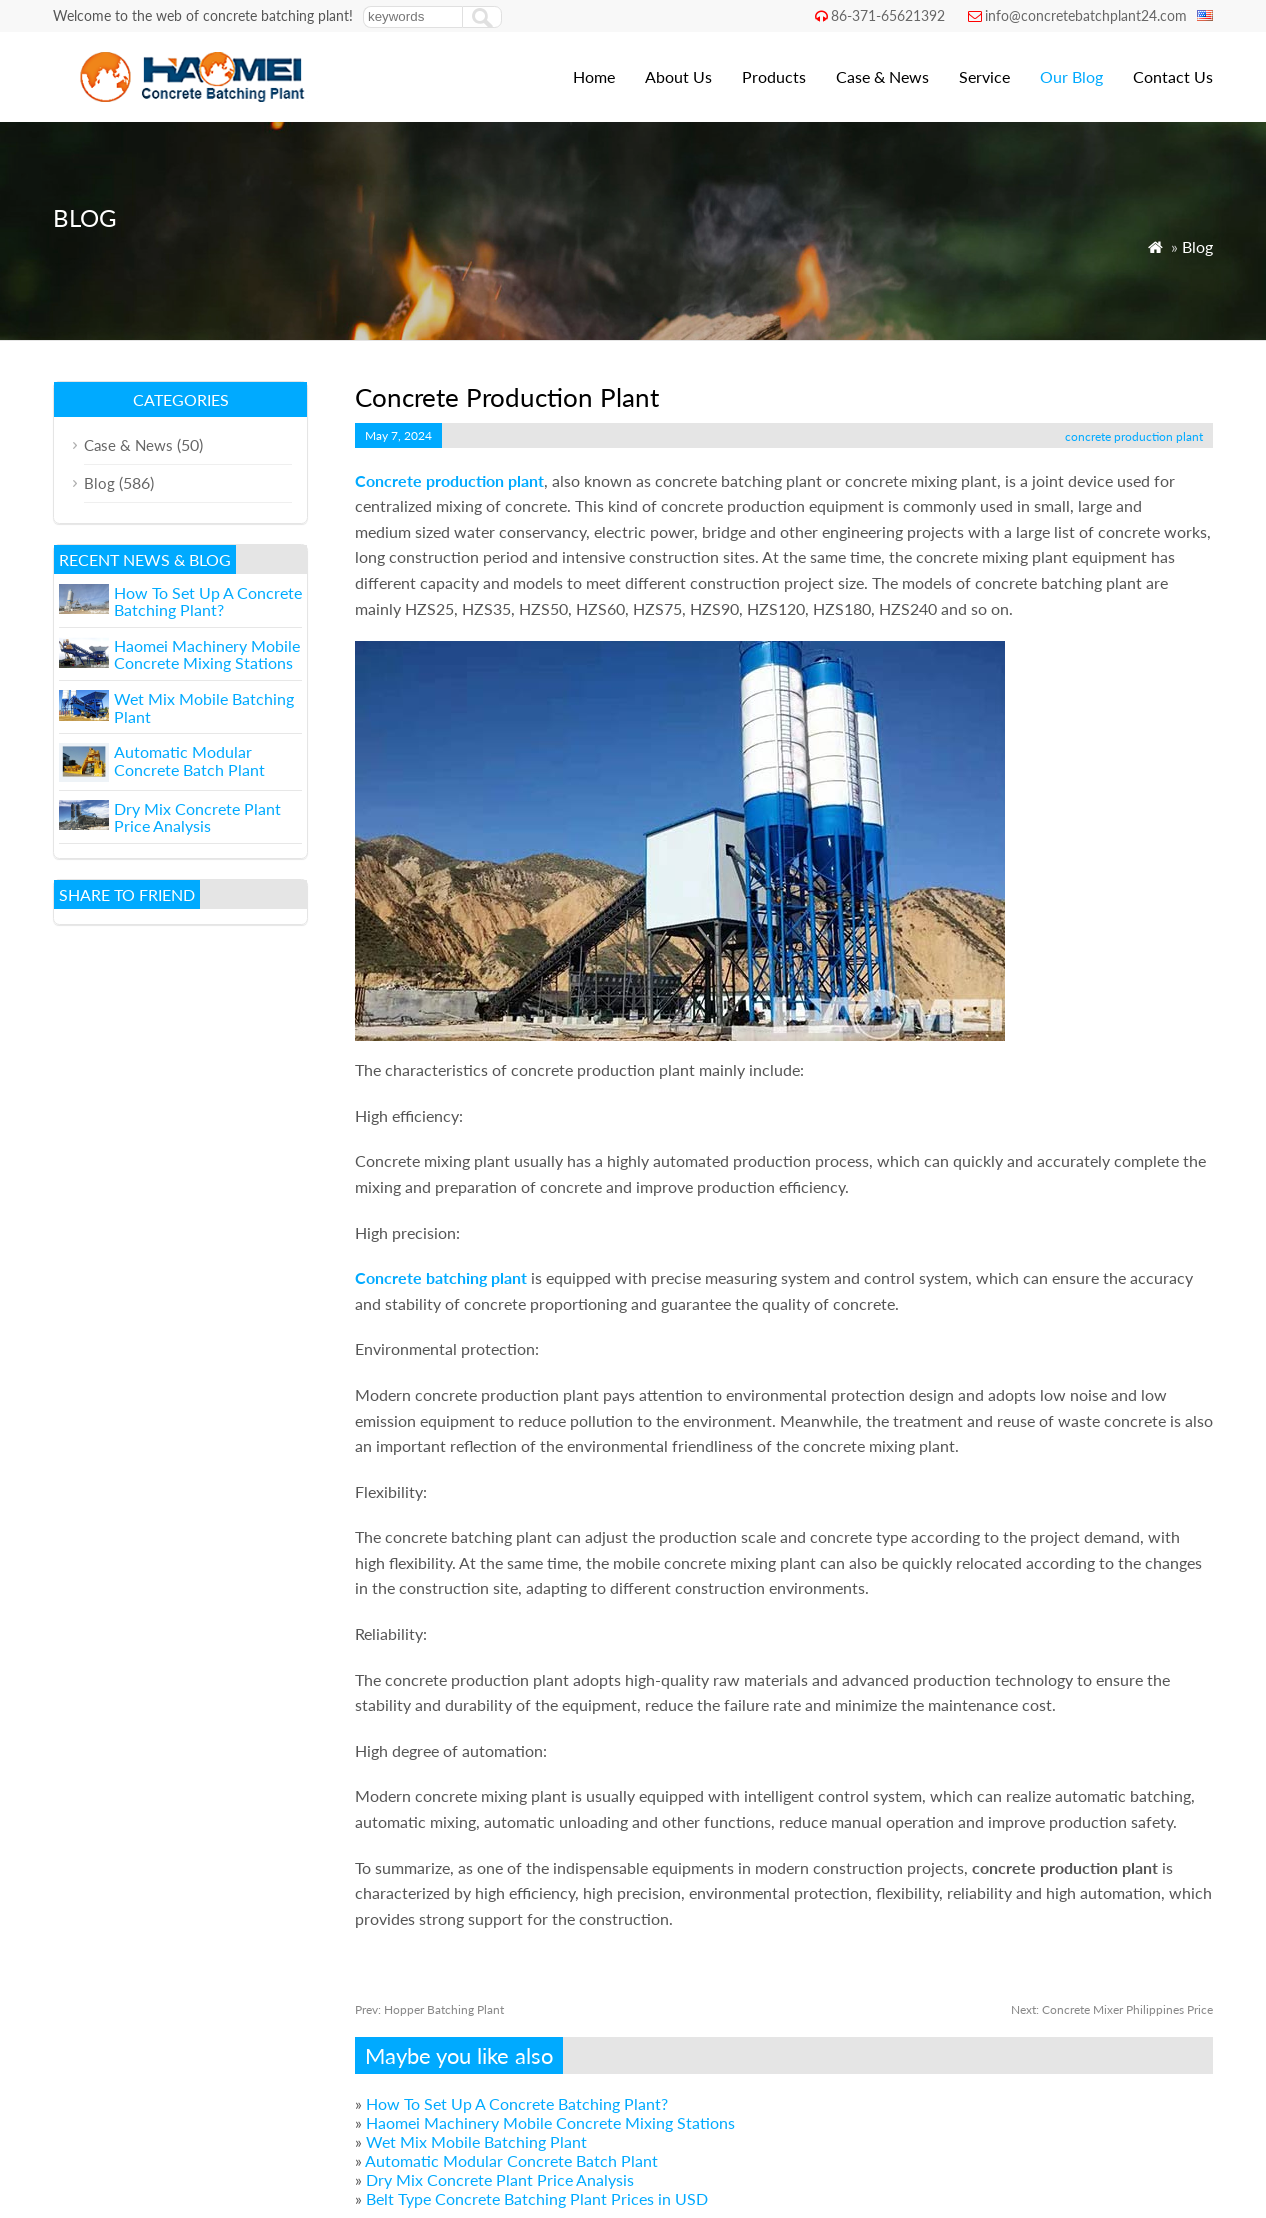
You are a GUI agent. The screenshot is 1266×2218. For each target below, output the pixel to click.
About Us (678, 76)
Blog (1197, 246)
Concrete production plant (449, 480)
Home (594, 76)
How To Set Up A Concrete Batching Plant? (517, 2103)
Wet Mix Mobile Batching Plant (476, 2141)
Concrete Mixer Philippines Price (1112, 2009)
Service (984, 76)
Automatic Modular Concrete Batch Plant (511, 2160)
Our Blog (1071, 76)
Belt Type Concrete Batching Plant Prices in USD (537, 2198)
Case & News (882, 76)
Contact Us (1173, 76)
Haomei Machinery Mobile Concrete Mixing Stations (550, 2122)
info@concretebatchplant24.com (1086, 15)
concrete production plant (1134, 436)
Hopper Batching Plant (429, 2009)
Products (774, 76)
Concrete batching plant (441, 1277)
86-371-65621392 (888, 15)
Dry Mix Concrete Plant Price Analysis (500, 2179)
